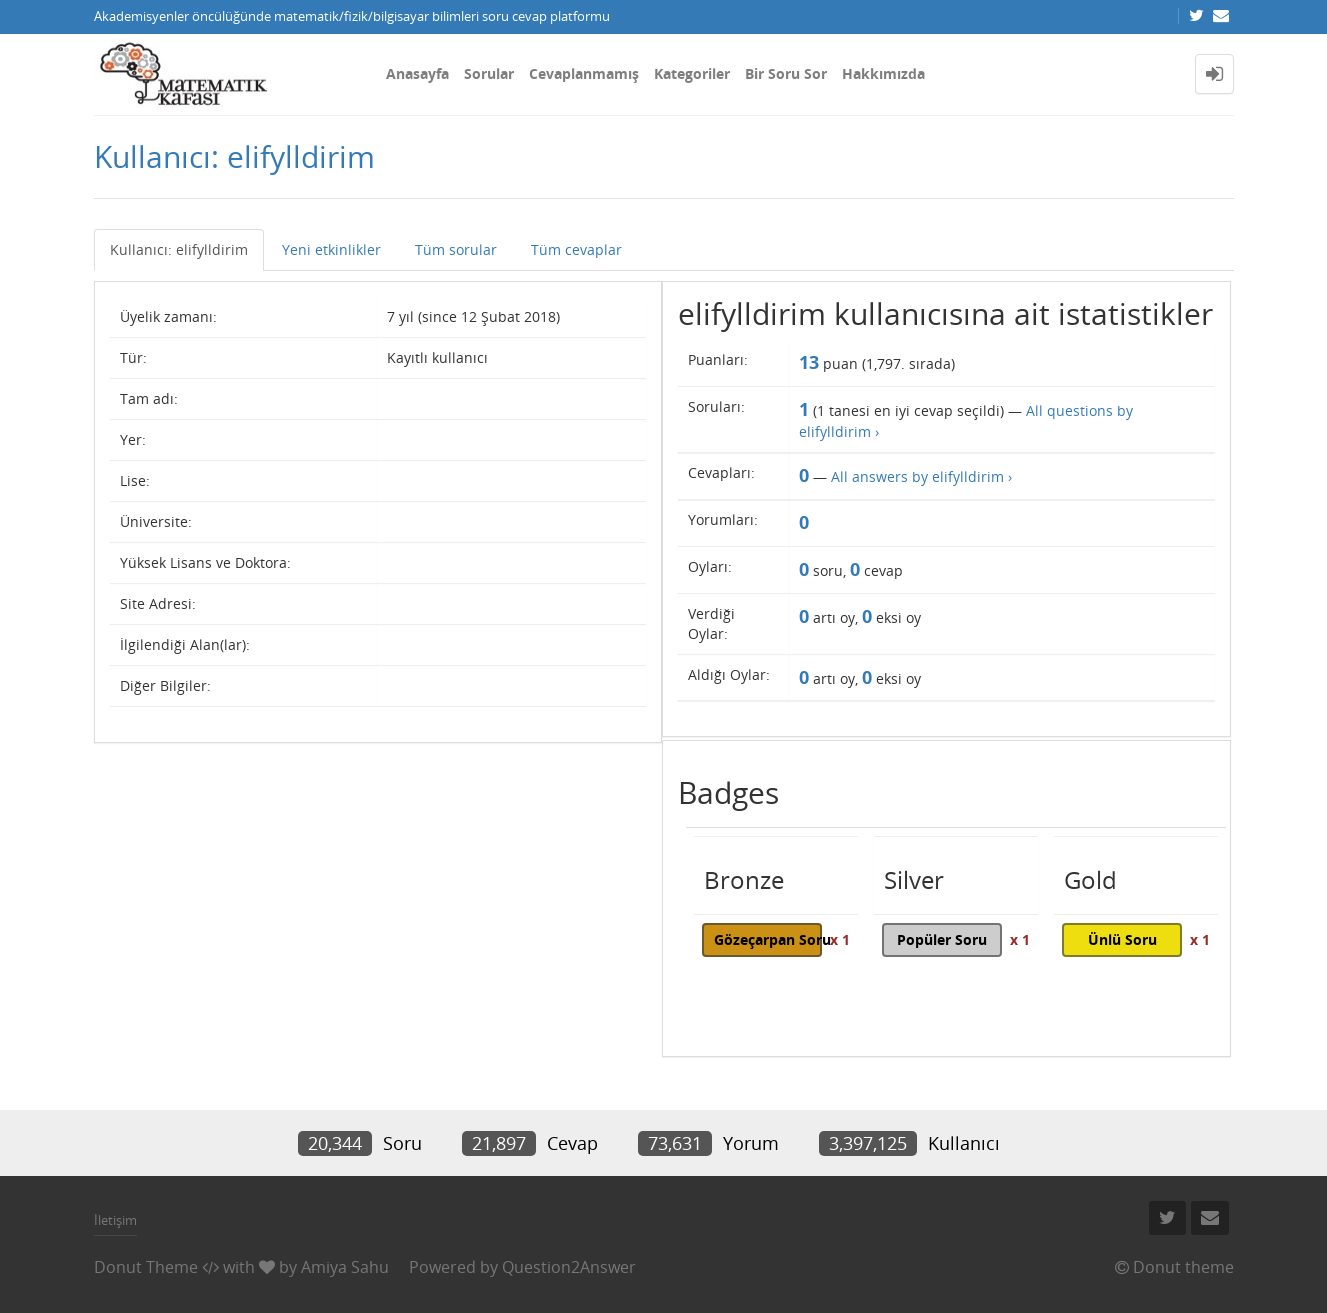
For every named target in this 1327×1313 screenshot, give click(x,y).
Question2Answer (569, 1267)
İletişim (115, 1220)
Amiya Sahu (345, 1267)
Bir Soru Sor (786, 73)
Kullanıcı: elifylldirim (179, 249)
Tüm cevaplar (576, 249)
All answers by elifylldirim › (921, 476)
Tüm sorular (456, 249)
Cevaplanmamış (584, 73)
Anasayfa (417, 73)
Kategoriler (692, 73)
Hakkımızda (883, 73)
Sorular (489, 73)
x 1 (840, 939)
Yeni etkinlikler (331, 249)
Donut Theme (146, 1267)
